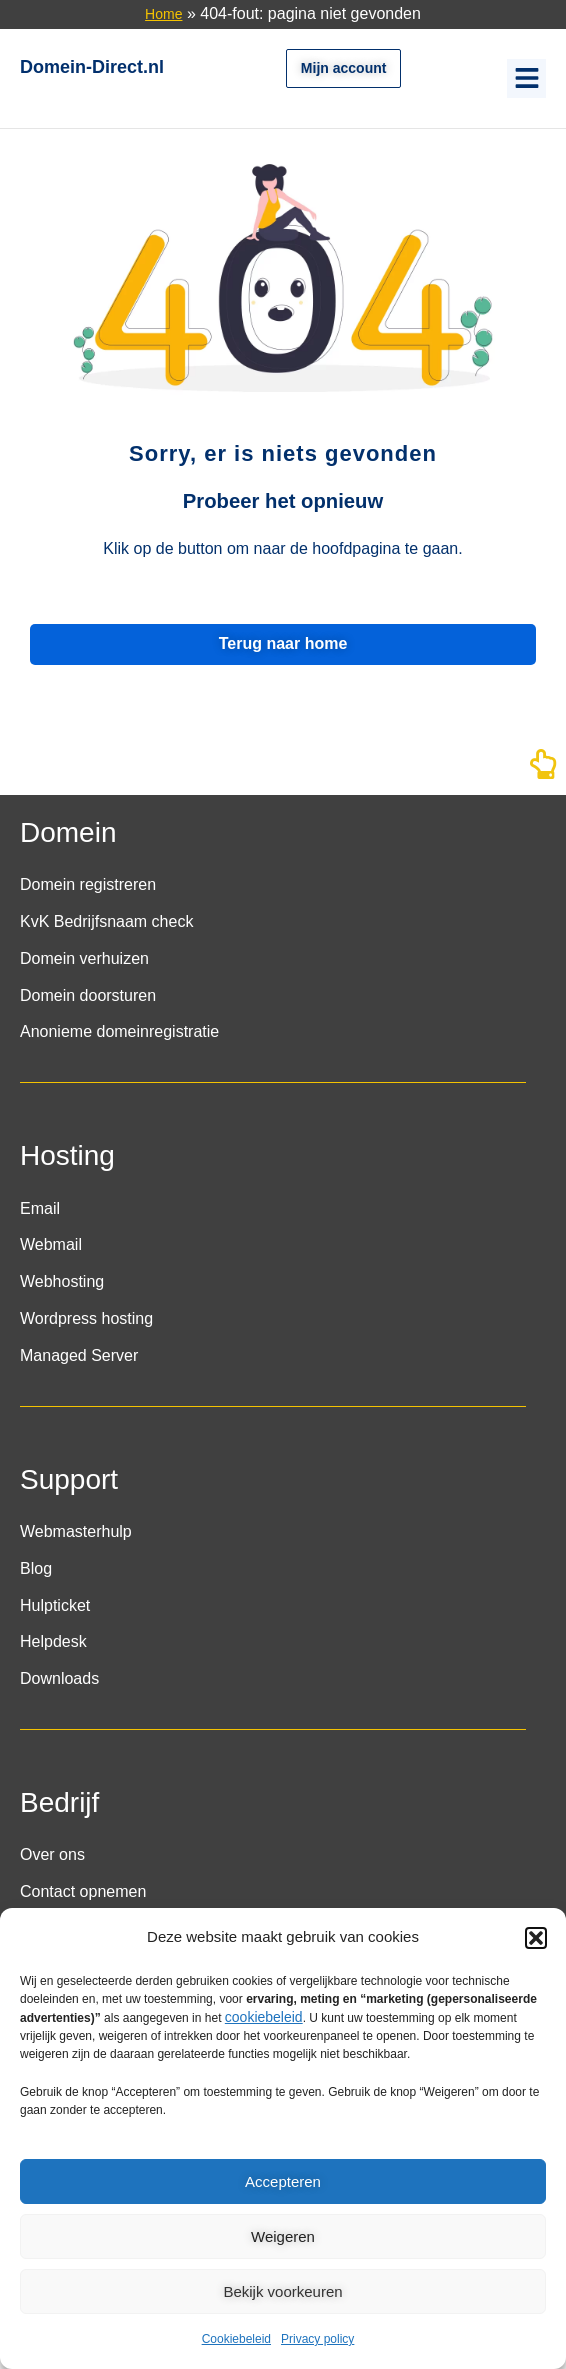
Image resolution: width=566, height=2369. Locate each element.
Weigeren (283, 2236)
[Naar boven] (543, 770)
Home (163, 14)
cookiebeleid (264, 2017)
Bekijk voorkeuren (282, 2291)
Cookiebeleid (236, 2339)
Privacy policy (317, 2339)
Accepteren (283, 2181)
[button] (536, 1938)
